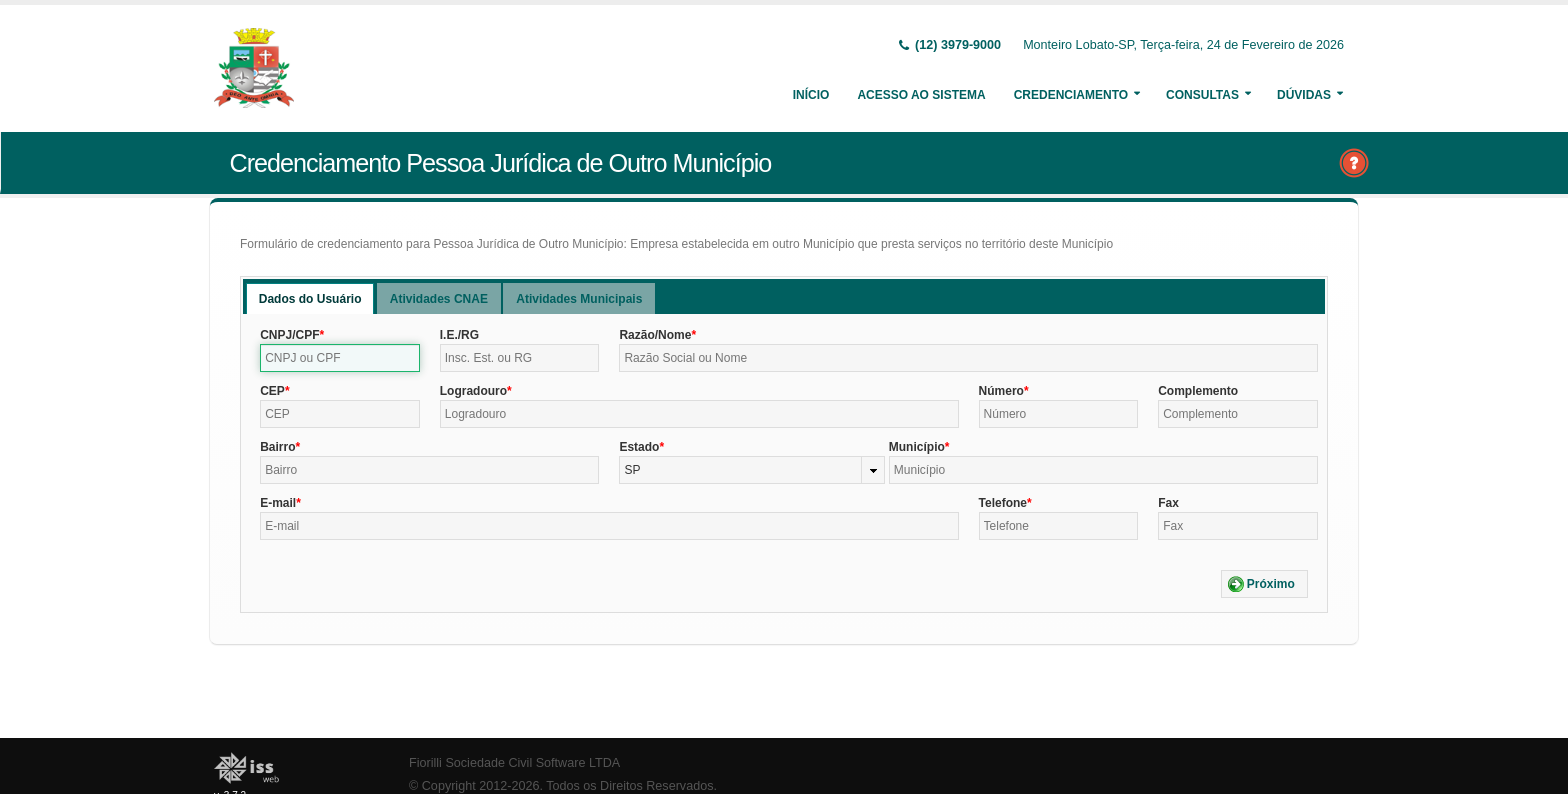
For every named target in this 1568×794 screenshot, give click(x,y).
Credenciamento (1071, 95)
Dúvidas (1304, 95)
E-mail (278, 503)
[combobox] (751, 470)
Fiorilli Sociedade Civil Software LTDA (514, 763)
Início (811, 95)
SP (632, 470)
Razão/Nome (655, 335)
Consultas (1202, 95)
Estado (639, 447)
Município (917, 447)
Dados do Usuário (310, 299)
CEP (272, 391)
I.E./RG (459, 335)
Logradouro (473, 391)
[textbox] (340, 358)
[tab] (310, 298)
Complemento (1198, 391)
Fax (1168, 503)
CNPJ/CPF (289, 335)
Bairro (277, 447)
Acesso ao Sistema (921, 95)
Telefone (1003, 503)
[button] (1264, 584)
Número (1001, 391)
